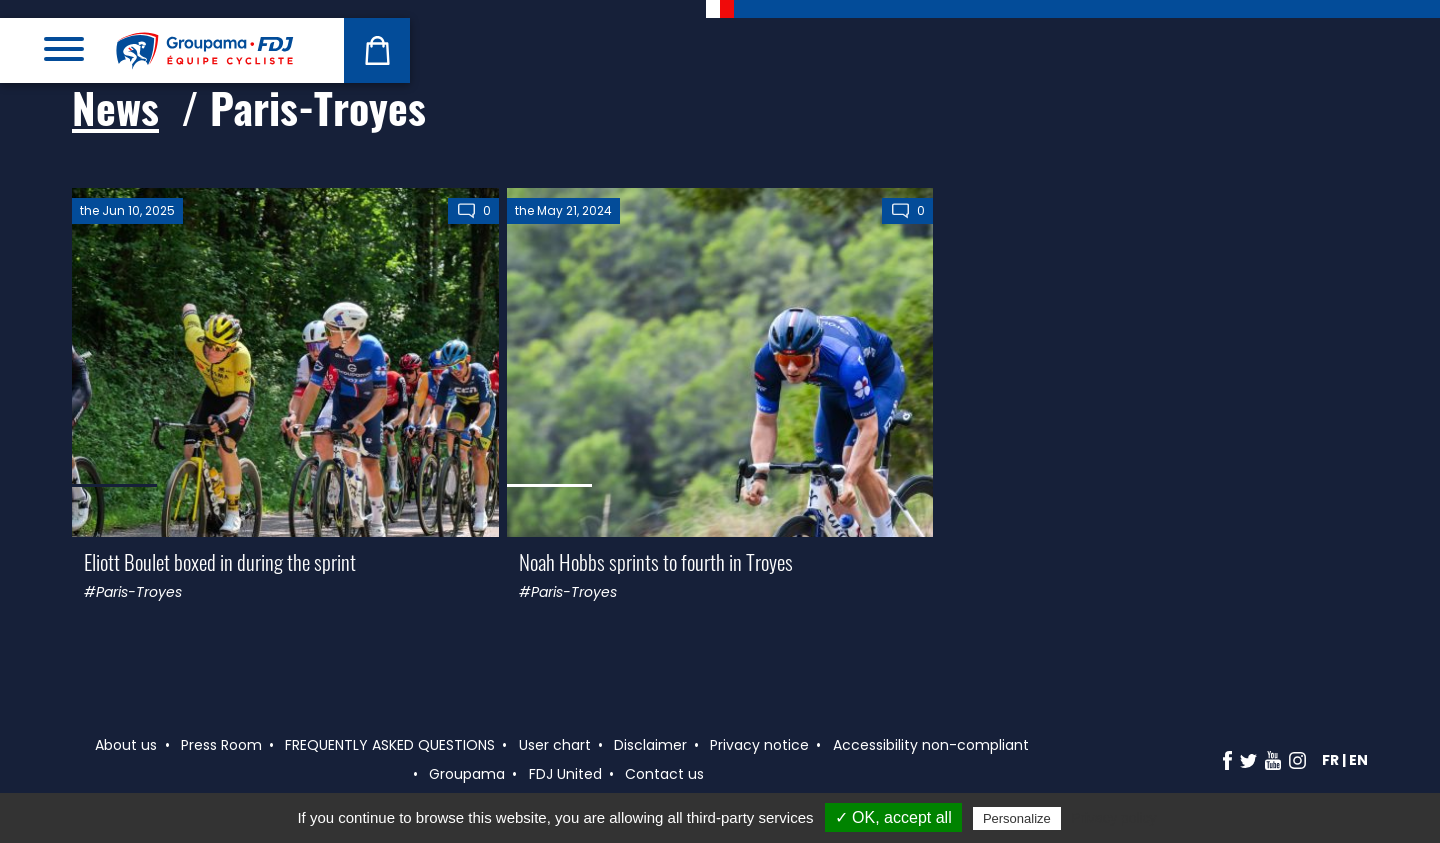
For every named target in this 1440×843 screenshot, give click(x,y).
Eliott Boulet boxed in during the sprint (220, 561)
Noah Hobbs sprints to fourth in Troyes (656, 561)
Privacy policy (1114, 818)
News (115, 107)
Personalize (1017, 818)
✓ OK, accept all (893, 817)
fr (1330, 760)
